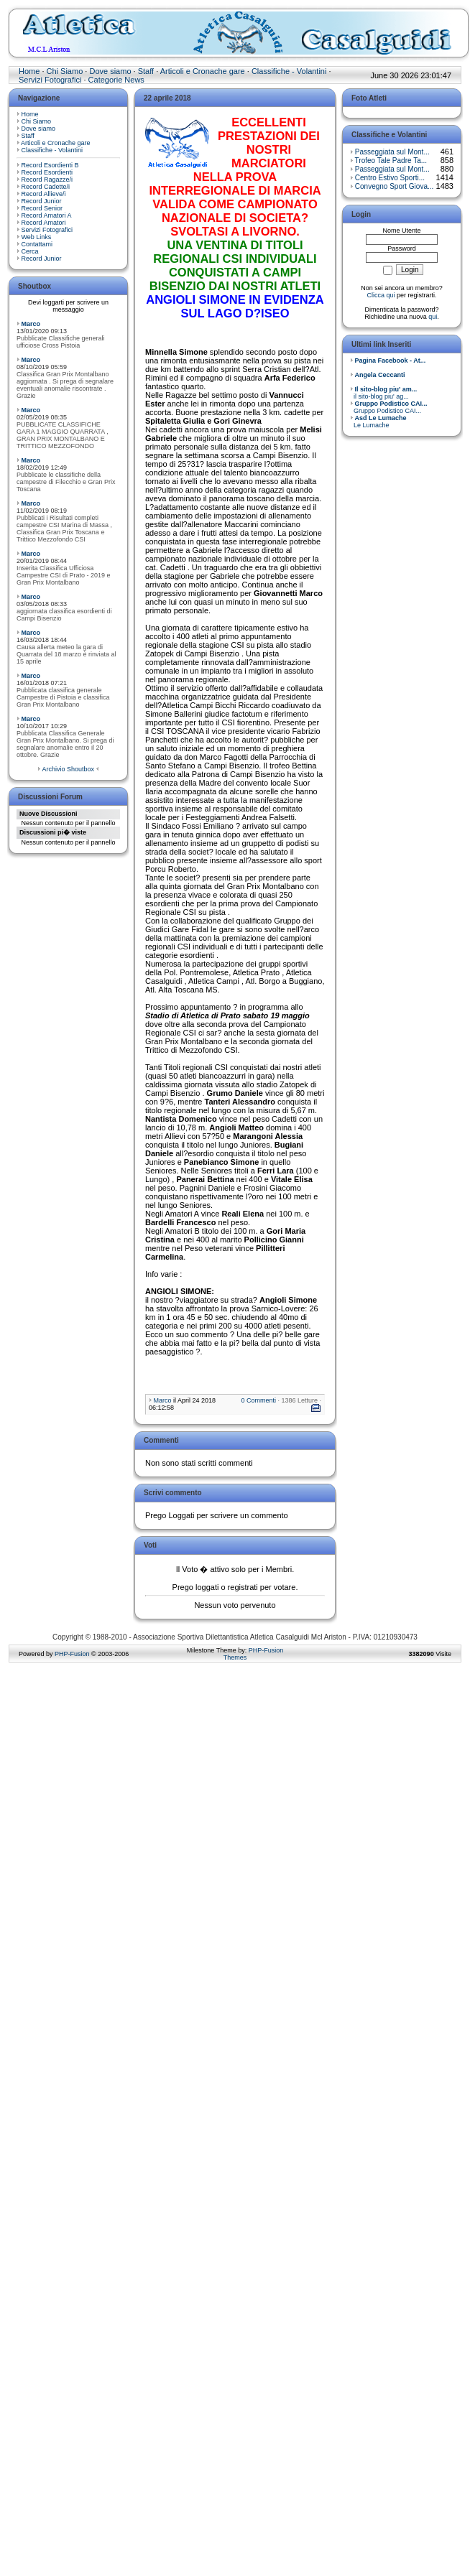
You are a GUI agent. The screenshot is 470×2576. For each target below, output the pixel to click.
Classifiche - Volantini (289, 71)
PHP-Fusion (72, 1653)
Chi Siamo (65, 71)
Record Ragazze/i (47, 179)
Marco (31, 323)
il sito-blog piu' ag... (383, 393)
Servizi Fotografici (50, 79)
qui (432, 316)
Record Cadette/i (46, 186)
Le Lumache (378, 421)
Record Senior (42, 208)
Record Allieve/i (44, 193)
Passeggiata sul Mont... (392, 152)
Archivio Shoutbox (68, 769)
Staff (146, 71)
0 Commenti (258, 1400)
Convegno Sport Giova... (394, 186)
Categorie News (116, 79)
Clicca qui (381, 295)
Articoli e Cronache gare (202, 71)
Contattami (37, 244)
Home (29, 71)
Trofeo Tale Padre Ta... (391, 160)
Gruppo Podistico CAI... (389, 407)
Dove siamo (110, 71)
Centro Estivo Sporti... (390, 178)
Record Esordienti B (50, 165)
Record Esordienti (47, 172)
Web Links (37, 237)
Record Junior (42, 201)
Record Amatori (44, 222)
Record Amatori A (47, 215)
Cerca (30, 251)
